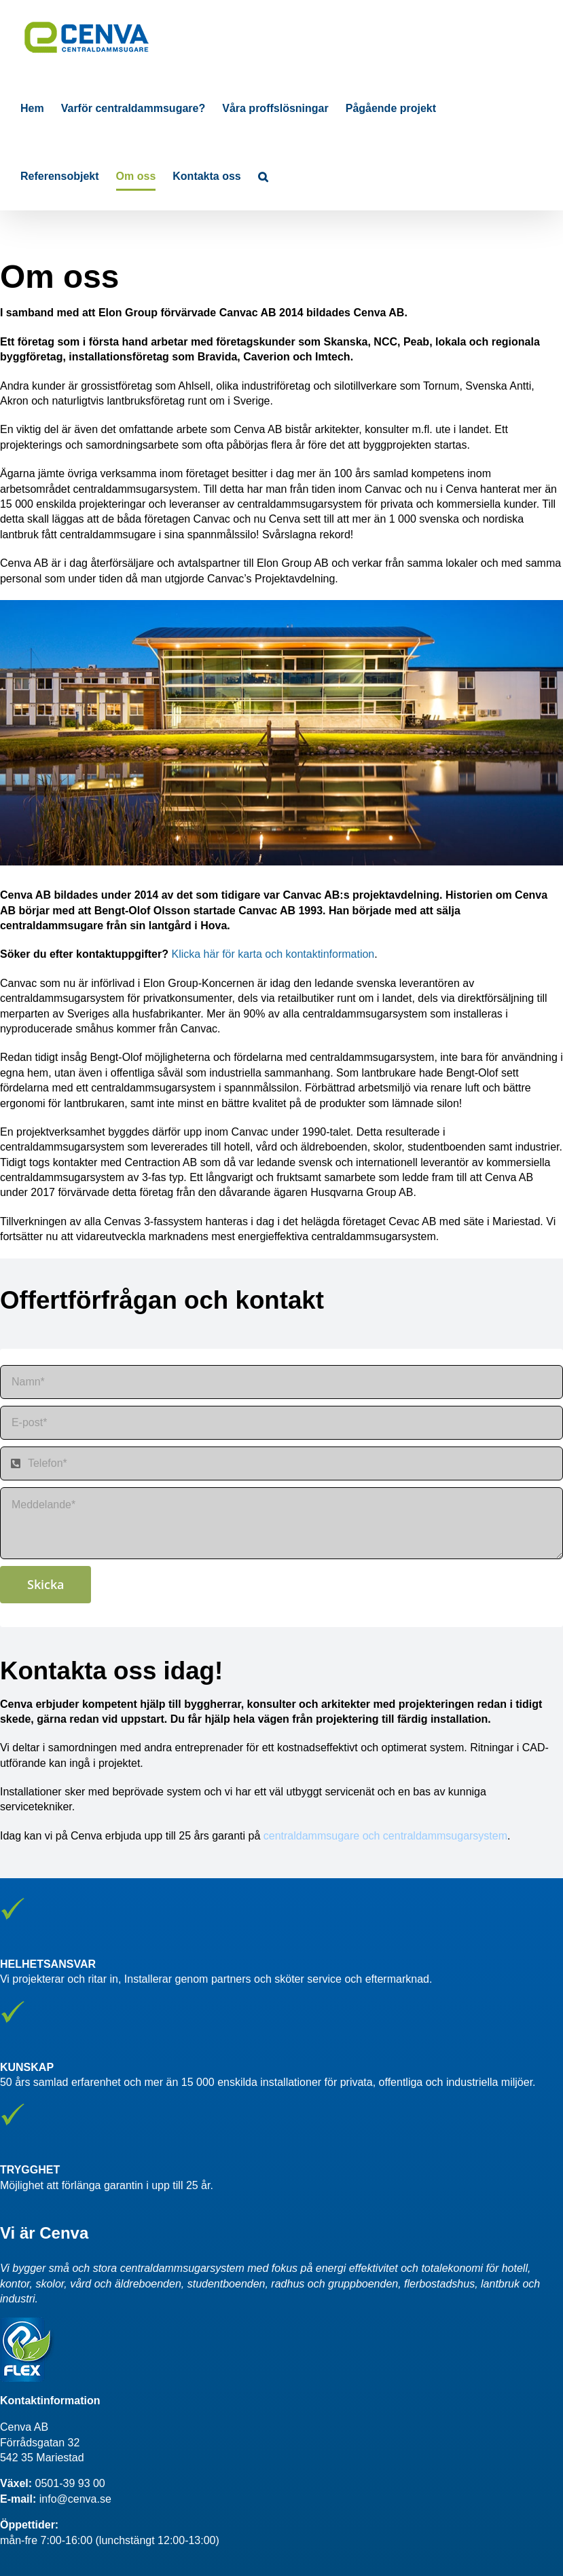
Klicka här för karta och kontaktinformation (272, 954)
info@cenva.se (75, 2499)
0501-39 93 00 (70, 2483)
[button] (263, 176)
